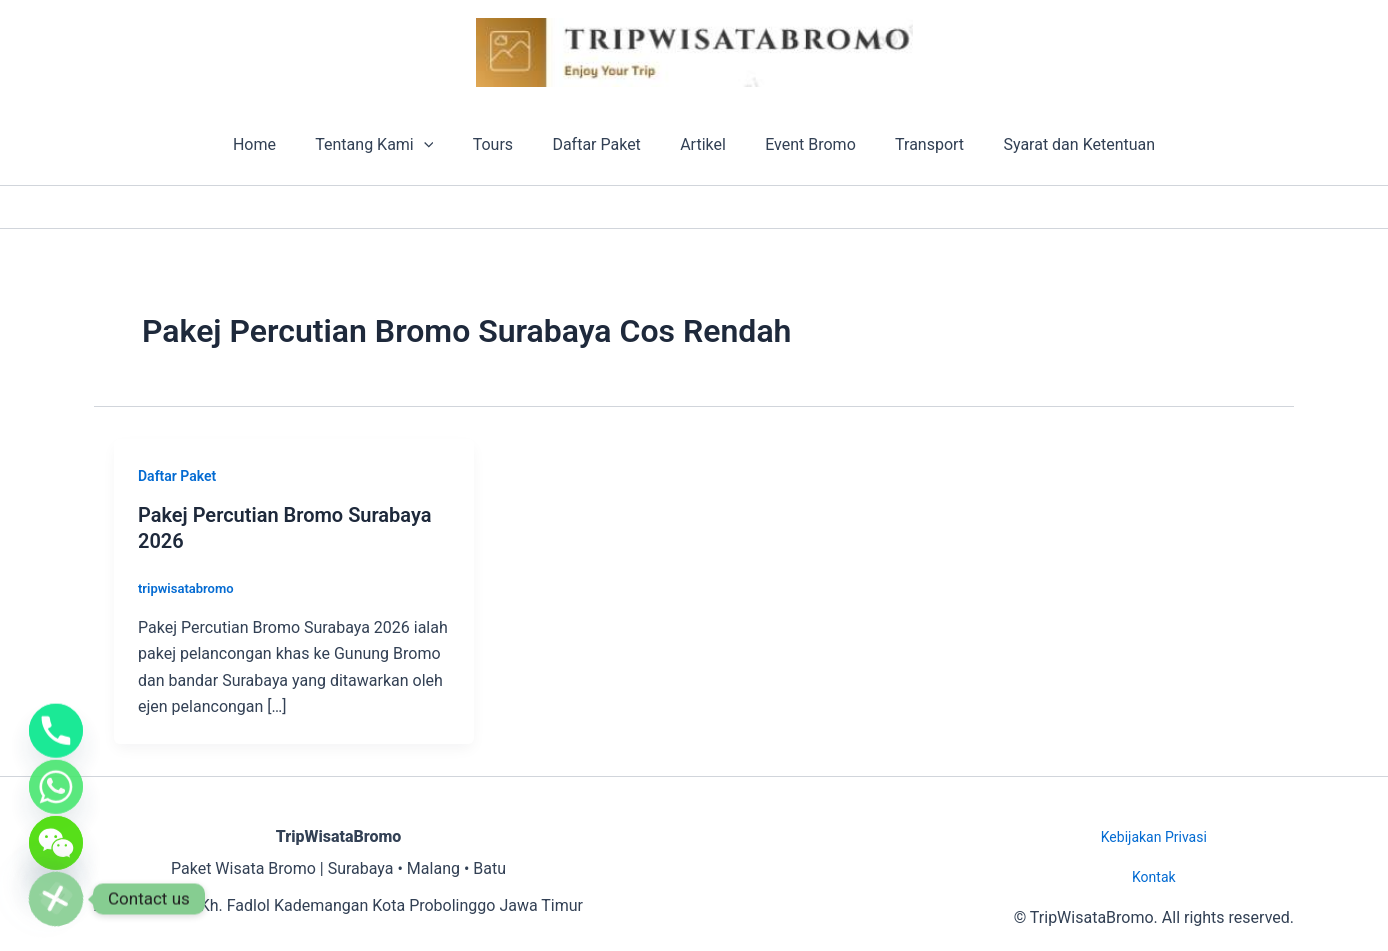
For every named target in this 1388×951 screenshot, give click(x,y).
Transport (911, 144)
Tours (504, 144)
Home (279, 144)
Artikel (700, 144)
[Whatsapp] (56, 775)
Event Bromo (799, 144)
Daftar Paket (600, 144)
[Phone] (56, 713)
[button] (442, 145)
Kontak (1154, 877)
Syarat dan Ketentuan (1054, 144)
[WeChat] (56, 837)
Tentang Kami (393, 145)
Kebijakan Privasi (1154, 837)
